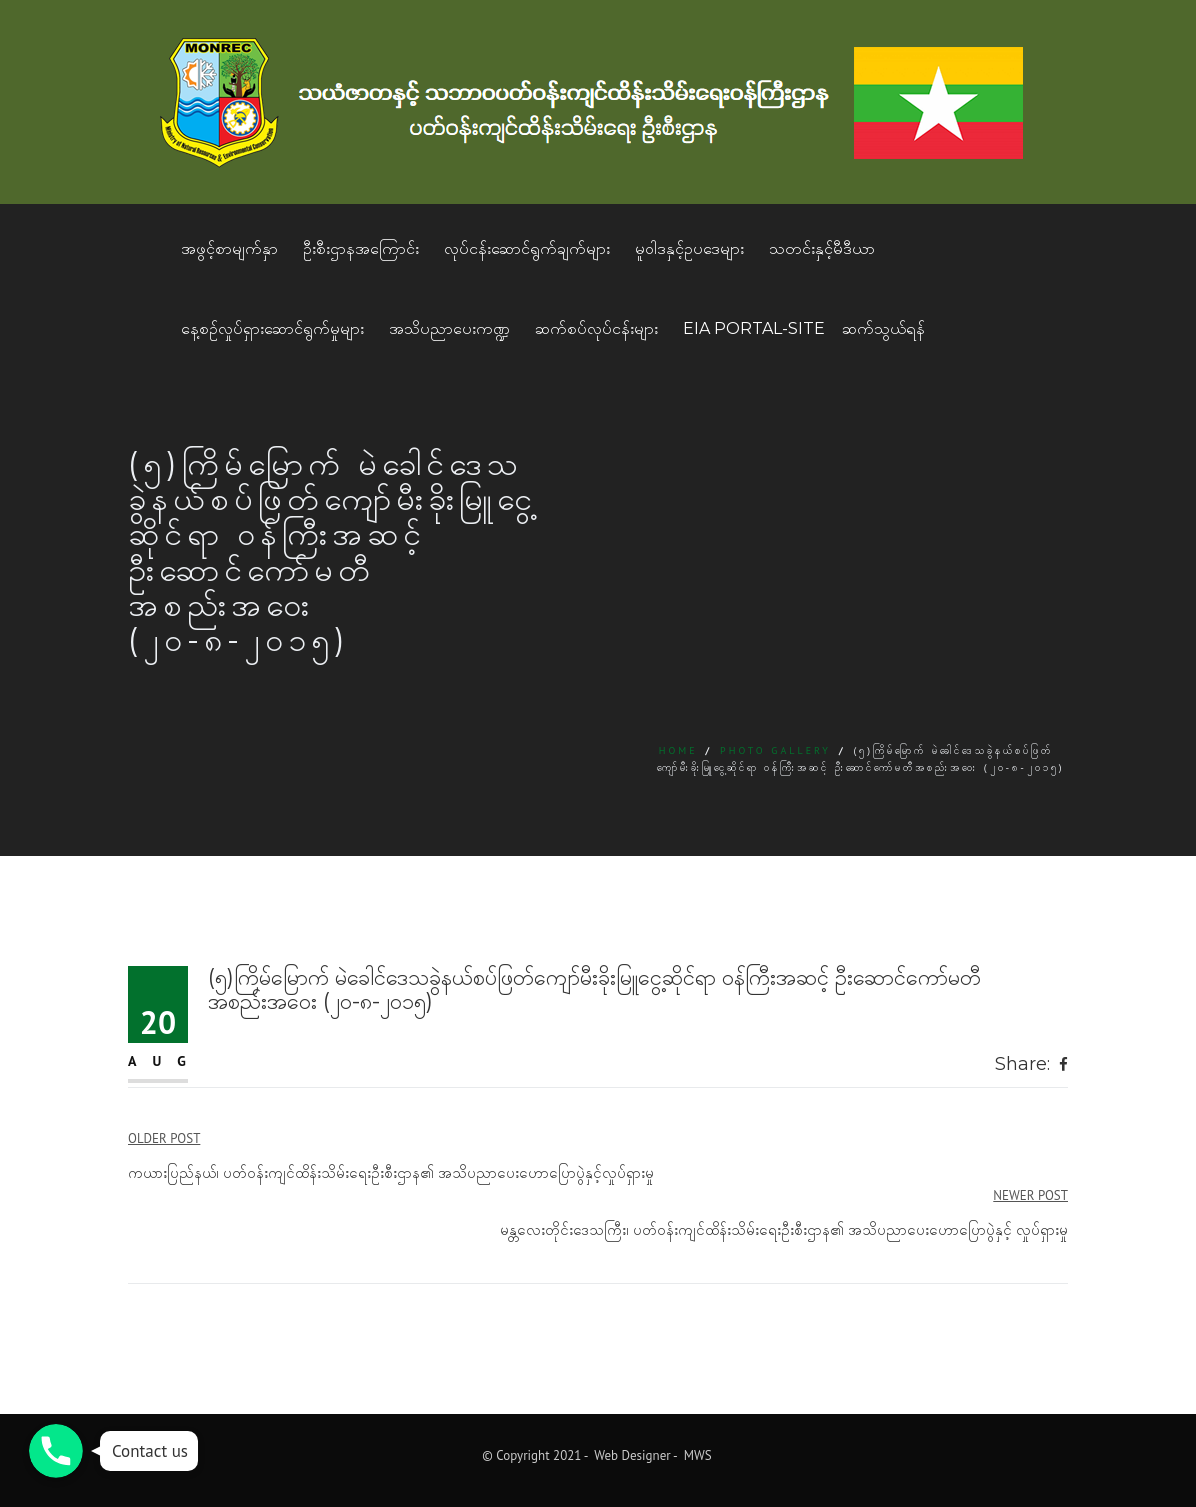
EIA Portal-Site (754, 328)
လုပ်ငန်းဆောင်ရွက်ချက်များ (527, 248)
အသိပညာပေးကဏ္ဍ (449, 328)
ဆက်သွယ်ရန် (883, 328)
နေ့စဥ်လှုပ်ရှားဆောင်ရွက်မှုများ (272, 328)
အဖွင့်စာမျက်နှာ (229, 248)
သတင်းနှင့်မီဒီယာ (822, 248)
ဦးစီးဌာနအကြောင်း (361, 248)
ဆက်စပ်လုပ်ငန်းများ (596, 328)
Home (678, 750)
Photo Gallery (775, 750)
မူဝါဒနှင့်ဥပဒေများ (689, 248)
